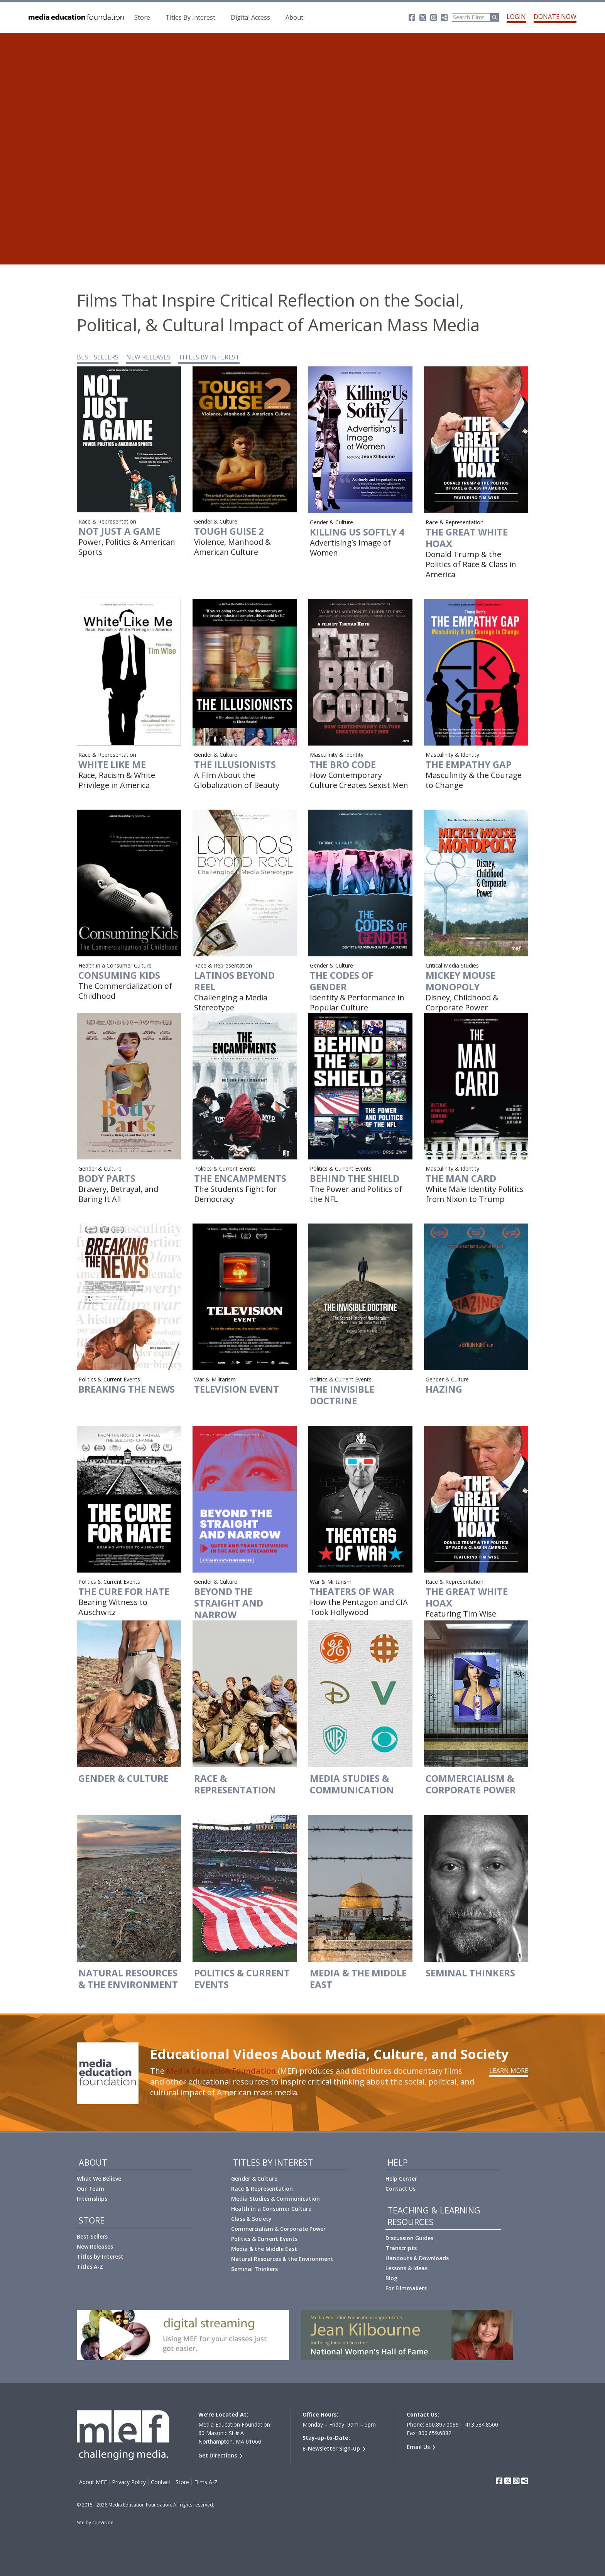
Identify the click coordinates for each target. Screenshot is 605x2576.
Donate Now (555, 16)
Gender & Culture (254, 2178)
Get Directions (217, 2455)
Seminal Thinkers (254, 2269)
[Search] (471, 17)
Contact (161, 2482)
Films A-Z (206, 2482)
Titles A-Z (90, 2266)
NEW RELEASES (148, 357)
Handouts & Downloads (417, 2258)
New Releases (95, 2246)
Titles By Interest (190, 17)
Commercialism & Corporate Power (278, 2228)
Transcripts (401, 2248)
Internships (92, 2198)
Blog (391, 2278)
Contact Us (400, 2188)
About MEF (93, 2482)
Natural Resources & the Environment (282, 2258)
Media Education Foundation (221, 2071)
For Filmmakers (406, 2288)
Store (142, 17)
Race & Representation (262, 2188)
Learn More (508, 2070)
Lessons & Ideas (406, 2268)
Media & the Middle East (264, 2248)
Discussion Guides (409, 2238)
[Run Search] (494, 17)
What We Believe (99, 2178)
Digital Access (250, 17)
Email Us (418, 2447)
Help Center (401, 2178)
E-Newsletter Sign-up (331, 2448)
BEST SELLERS (97, 357)
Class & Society (251, 2218)
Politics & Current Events (264, 2238)
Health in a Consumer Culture (271, 2208)
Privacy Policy (129, 2482)
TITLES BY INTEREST (209, 357)
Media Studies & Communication (275, 2198)
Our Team (90, 2188)
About (294, 17)
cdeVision (102, 2522)
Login (516, 16)
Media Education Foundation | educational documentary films (76, 17)
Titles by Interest (100, 2256)
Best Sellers (92, 2236)
